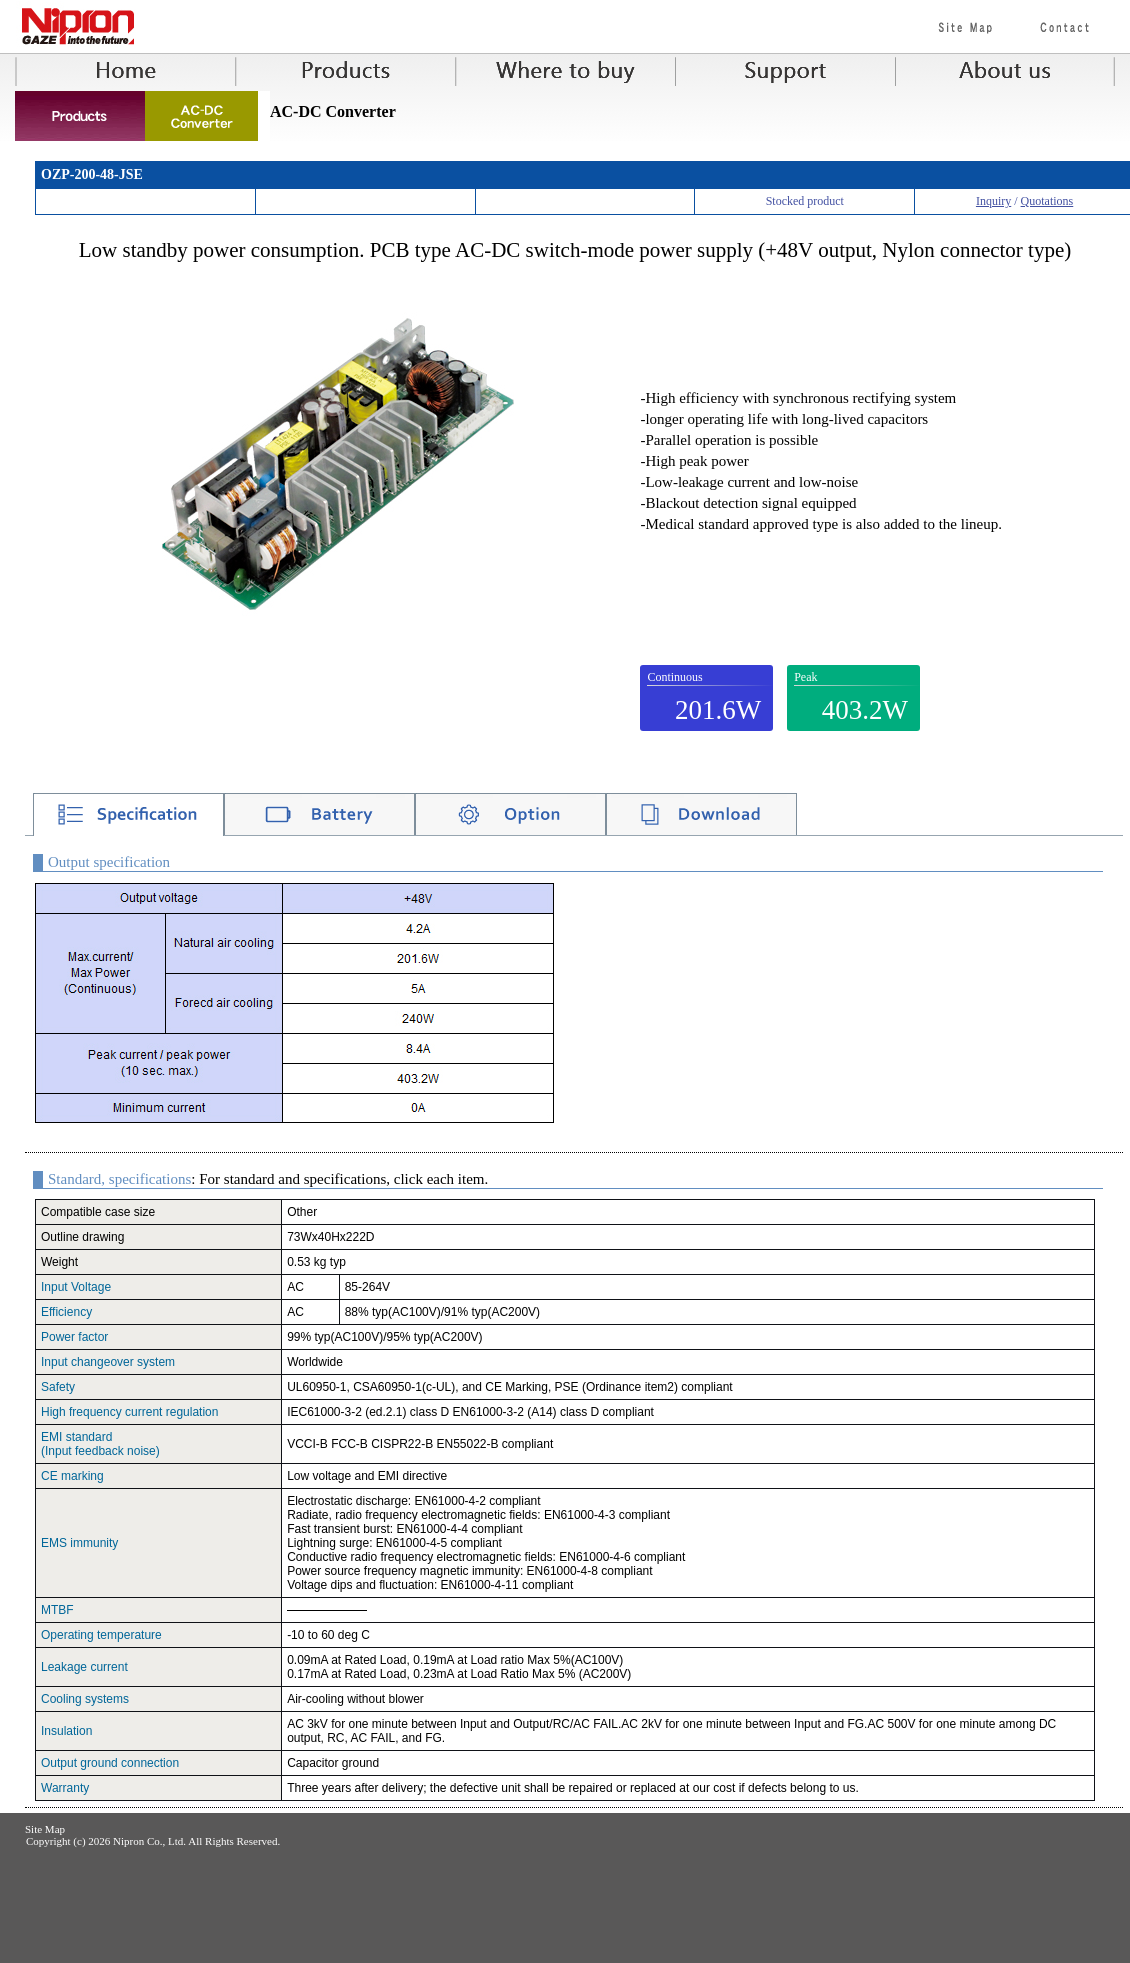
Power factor (74, 1337)
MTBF (57, 1610)
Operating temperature (101, 1635)
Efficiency (66, 1312)
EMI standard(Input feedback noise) (100, 1444)
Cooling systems (85, 1699)
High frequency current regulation (129, 1412)
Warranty (65, 1788)
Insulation (66, 1731)
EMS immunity (79, 1543)
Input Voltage (76, 1287)
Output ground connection (110, 1763)
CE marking (72, 1476)
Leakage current (84, 1667)
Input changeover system (108, 1362)
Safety (58, 1387)
